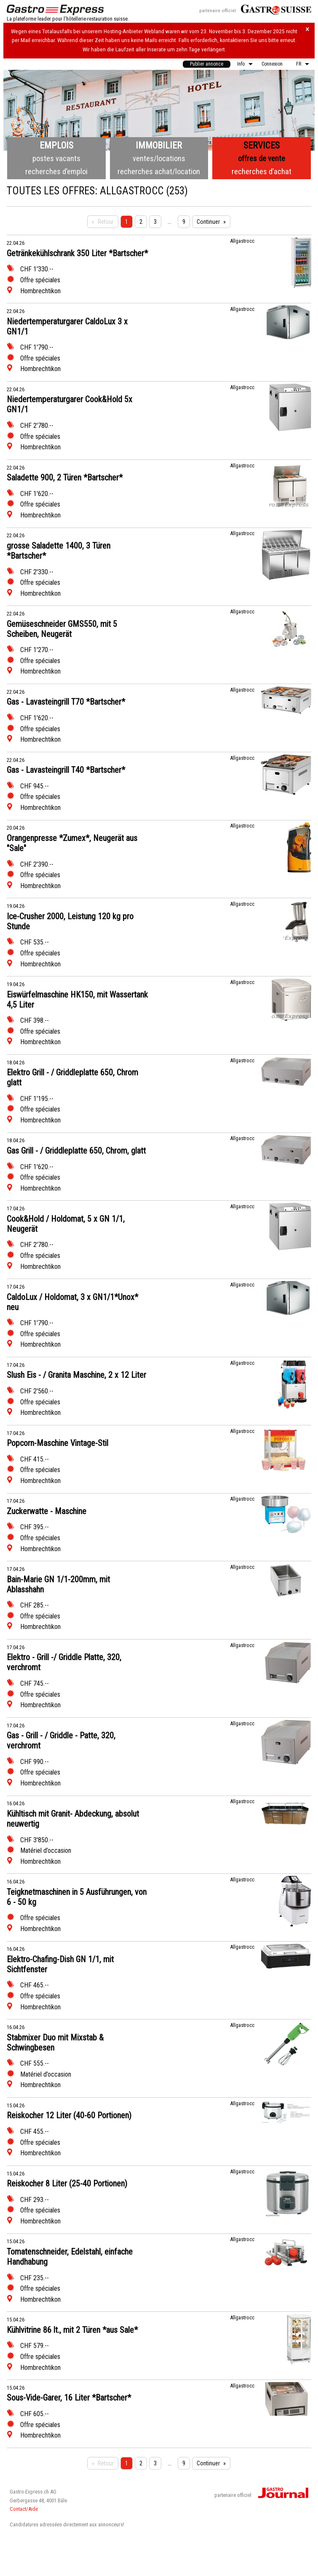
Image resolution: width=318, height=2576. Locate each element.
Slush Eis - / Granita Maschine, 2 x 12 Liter (76, 1375)
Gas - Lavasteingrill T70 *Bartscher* (66, 702)
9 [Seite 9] (183, 221)
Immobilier (159, 145)
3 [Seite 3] (155, 221)
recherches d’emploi (56, 171)
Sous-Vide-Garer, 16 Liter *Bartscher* (69, 2398)
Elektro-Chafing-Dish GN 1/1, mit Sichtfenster (60, 1964)
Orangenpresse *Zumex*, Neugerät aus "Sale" (72, 843)
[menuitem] (206, 64)
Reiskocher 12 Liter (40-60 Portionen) (69, 2115)
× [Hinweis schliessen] (307, 29)
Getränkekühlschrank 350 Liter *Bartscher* (77, 253)
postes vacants (56, 158)
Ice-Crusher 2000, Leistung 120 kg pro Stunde (70, 921)
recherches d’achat (261, 171)
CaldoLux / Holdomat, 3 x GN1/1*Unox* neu (72, 1302)
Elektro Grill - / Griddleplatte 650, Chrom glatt (72, 1077)
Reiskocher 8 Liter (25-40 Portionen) (67, 2183)
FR (298, 64)
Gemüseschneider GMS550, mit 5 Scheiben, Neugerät (62, 629)
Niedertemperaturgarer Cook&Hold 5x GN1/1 (69, 404)
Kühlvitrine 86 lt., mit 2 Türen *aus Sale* (72, 2330)
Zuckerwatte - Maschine (46, 1511)
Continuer (208, 221)
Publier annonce (206, 64)
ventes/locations (159, 158)
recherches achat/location (159, 171)
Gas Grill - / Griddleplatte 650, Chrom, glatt (76, 1151)
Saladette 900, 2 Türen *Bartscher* (65, 477)
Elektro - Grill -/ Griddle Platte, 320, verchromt (64, 1662)
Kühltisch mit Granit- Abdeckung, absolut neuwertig (73, 1819)
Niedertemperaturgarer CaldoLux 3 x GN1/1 (67, 326)
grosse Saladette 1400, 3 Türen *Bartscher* (58, 551)
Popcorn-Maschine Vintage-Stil (57, 1443)
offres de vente (261, 158)
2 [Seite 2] (140, 221)
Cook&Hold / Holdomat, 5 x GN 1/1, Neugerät (66, 1224)
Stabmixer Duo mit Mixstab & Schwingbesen (55, 2042)
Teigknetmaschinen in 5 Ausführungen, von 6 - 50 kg (77, 1897)
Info (241, 64)
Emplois (56, 145)
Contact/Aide (24, 2509)
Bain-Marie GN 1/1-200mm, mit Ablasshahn (58, 1584)
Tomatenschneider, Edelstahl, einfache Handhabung (70, 2257)
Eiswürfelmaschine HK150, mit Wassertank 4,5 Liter (77, 1000)
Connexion (272, 64)
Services (261, 145)
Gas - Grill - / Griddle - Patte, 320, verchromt (61, 1740)
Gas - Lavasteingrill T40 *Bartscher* (66, 770)
